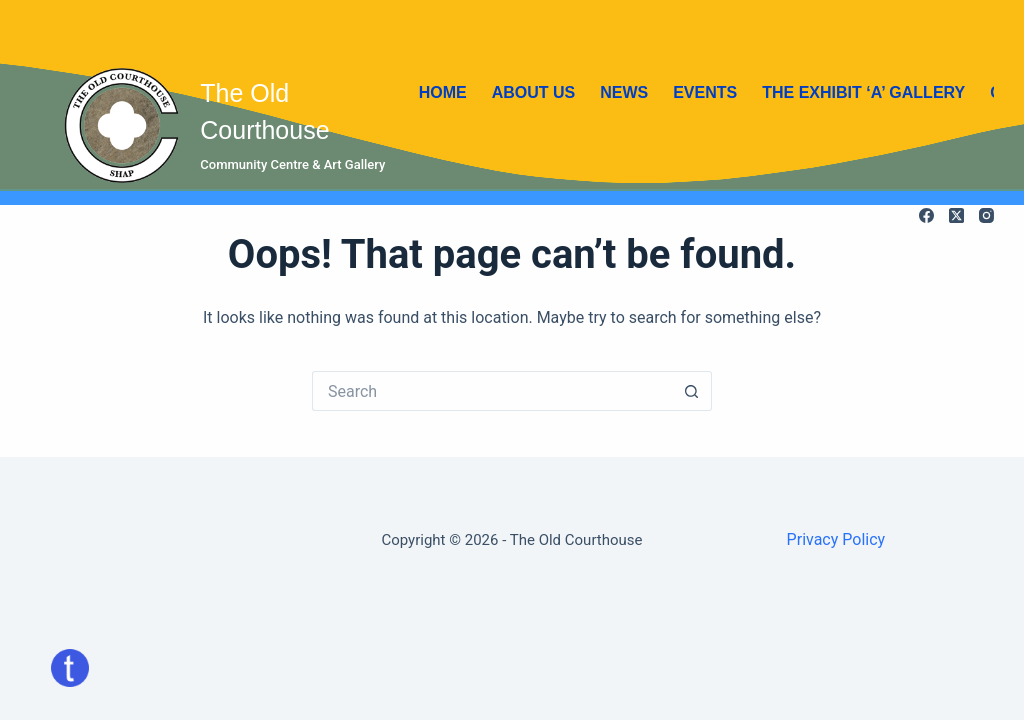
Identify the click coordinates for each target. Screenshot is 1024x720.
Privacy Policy (836, 539)
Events (705, 92)
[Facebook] (926, 215)
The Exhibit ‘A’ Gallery (863, 92)
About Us (534, 92)
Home (443, 92)
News (624, 92)
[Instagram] (986, 215)
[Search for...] (492, 391)
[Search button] (692, 391)
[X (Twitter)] (956, 215)
